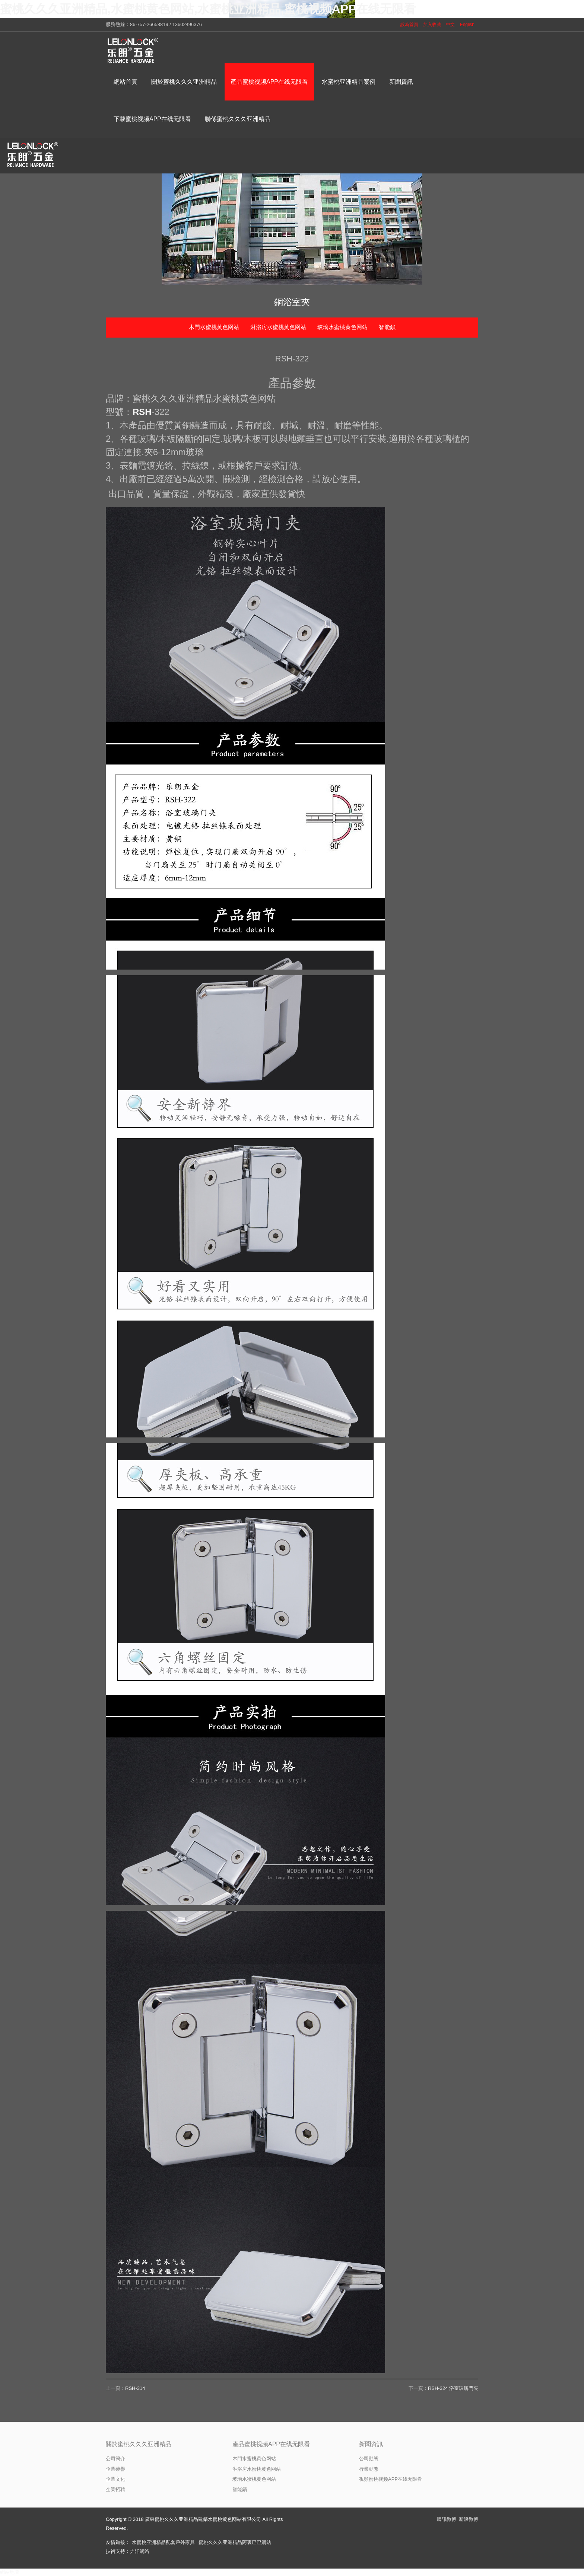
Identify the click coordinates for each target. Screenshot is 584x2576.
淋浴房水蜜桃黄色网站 (278, 327)
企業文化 (115, 2479)
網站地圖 (9, 2572)
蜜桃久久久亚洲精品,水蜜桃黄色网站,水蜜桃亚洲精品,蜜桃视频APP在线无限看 (208, 9)
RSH (142, 412)
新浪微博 (468, 2519)
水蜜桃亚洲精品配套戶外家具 (163, 2542)
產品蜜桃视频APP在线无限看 (271, 2444)
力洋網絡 (139, 2551)
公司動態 (368, 2458)
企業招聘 (115, 2489)
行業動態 (368, 2469)
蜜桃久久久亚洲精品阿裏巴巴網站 (235, 2542)
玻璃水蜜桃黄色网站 (342, 327)
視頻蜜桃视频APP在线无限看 (390, 2479)
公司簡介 (115, 2458)
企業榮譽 (115, 2469)
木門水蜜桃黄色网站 (214, 327)
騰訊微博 (446, 2519)
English (467, 24)
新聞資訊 (371, 2444)
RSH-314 (135, 2388)
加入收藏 (432, 24)
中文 (450, 24)
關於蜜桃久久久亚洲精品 (138, 2444)
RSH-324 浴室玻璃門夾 (453, 2388)
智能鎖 (387, 327)
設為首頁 (409, 24)
